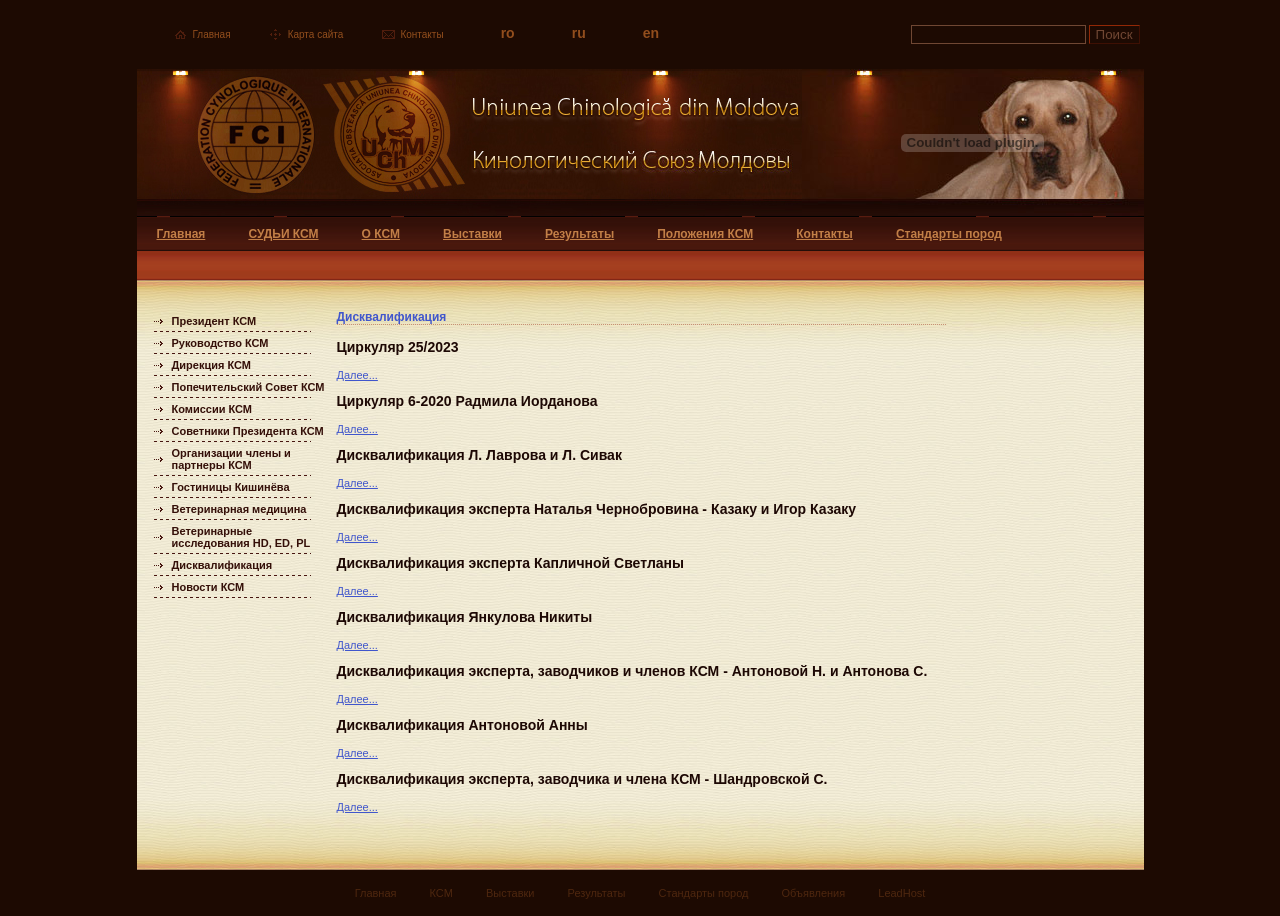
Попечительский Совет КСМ (248, 387)
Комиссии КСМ (212, 409)
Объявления (814, 893)
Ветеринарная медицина (239, 509)
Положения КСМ (705, 234)
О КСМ (381, 234)
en (651, 33)
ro (508, 33)
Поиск (1114, 34)
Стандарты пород (949, 234)
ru (579, 33)
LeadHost (901, 893)
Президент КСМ (214, 321)
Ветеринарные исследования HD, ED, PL (241, 537)
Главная (212, 34)
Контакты (421, 34)
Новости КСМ (208, 587)
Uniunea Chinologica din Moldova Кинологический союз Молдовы (469, 142)
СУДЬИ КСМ (283, 234)
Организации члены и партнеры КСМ (231, 459)
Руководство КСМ (220, 343)
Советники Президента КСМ (248, 431)
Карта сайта (316, 34)
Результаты (579, 234)
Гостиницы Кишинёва (231, 487)
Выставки (472, 234)
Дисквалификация (222, 565)
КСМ (441, 893)
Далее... (357, 375)
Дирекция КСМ (211, 365)
